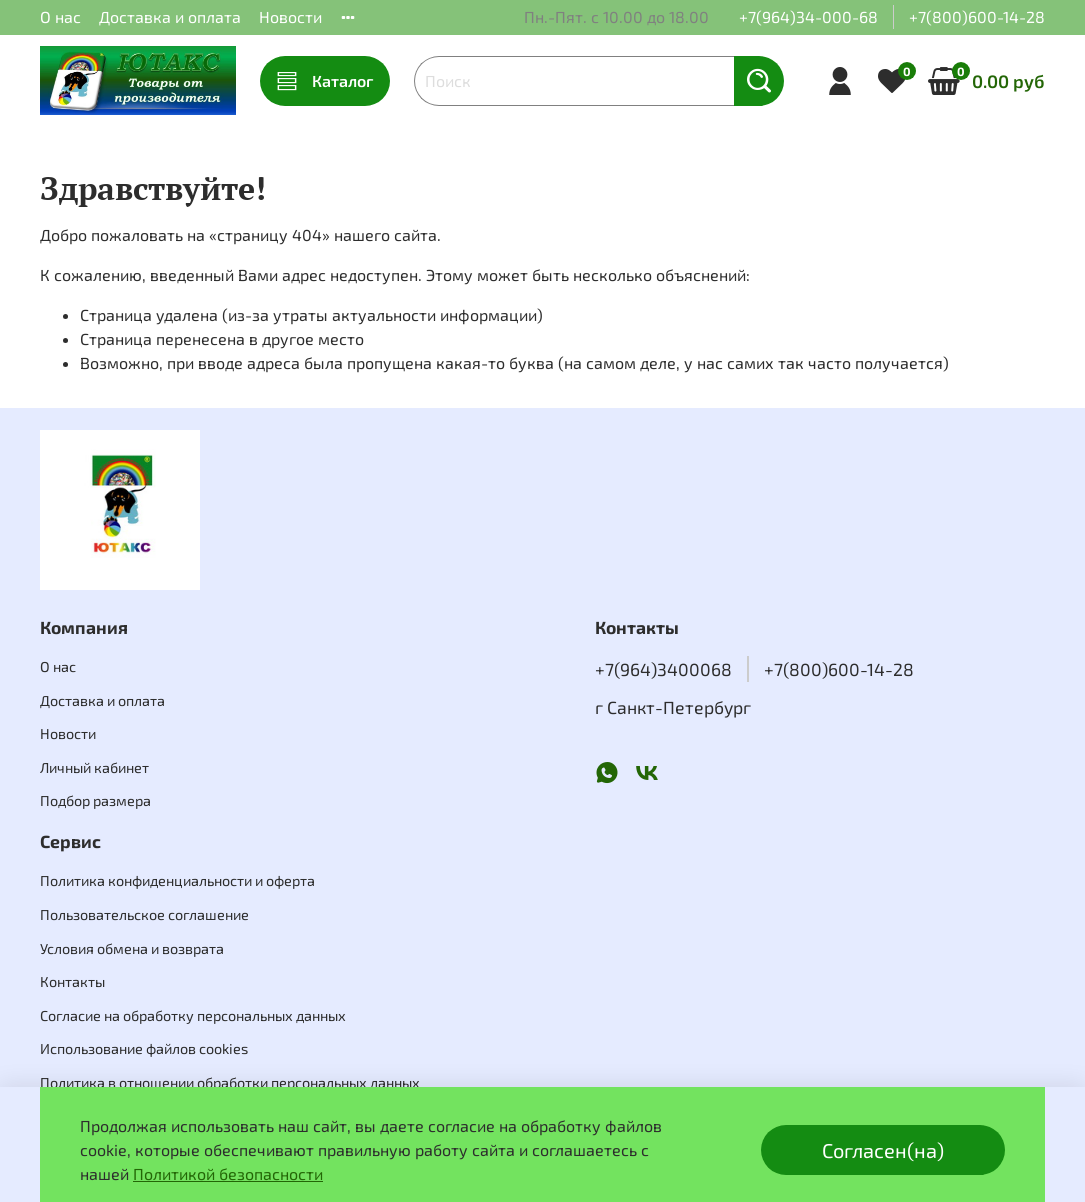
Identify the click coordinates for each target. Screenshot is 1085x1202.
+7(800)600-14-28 (977, 16)
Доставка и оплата (170, 16)
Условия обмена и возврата (132, 948)
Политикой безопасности (228, 1173)
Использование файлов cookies (144, 1048)
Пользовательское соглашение (144, 914)
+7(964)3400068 (663, 669)
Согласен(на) (883, 1150)
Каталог (325, 81)
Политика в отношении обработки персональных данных (230, 1082)
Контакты (72, 981)
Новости (290, 16)
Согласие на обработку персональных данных (193, 1015)
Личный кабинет (94, 767)
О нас (60, 16)
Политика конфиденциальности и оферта (177, 880)
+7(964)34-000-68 (808, 16)
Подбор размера (95, 800)
